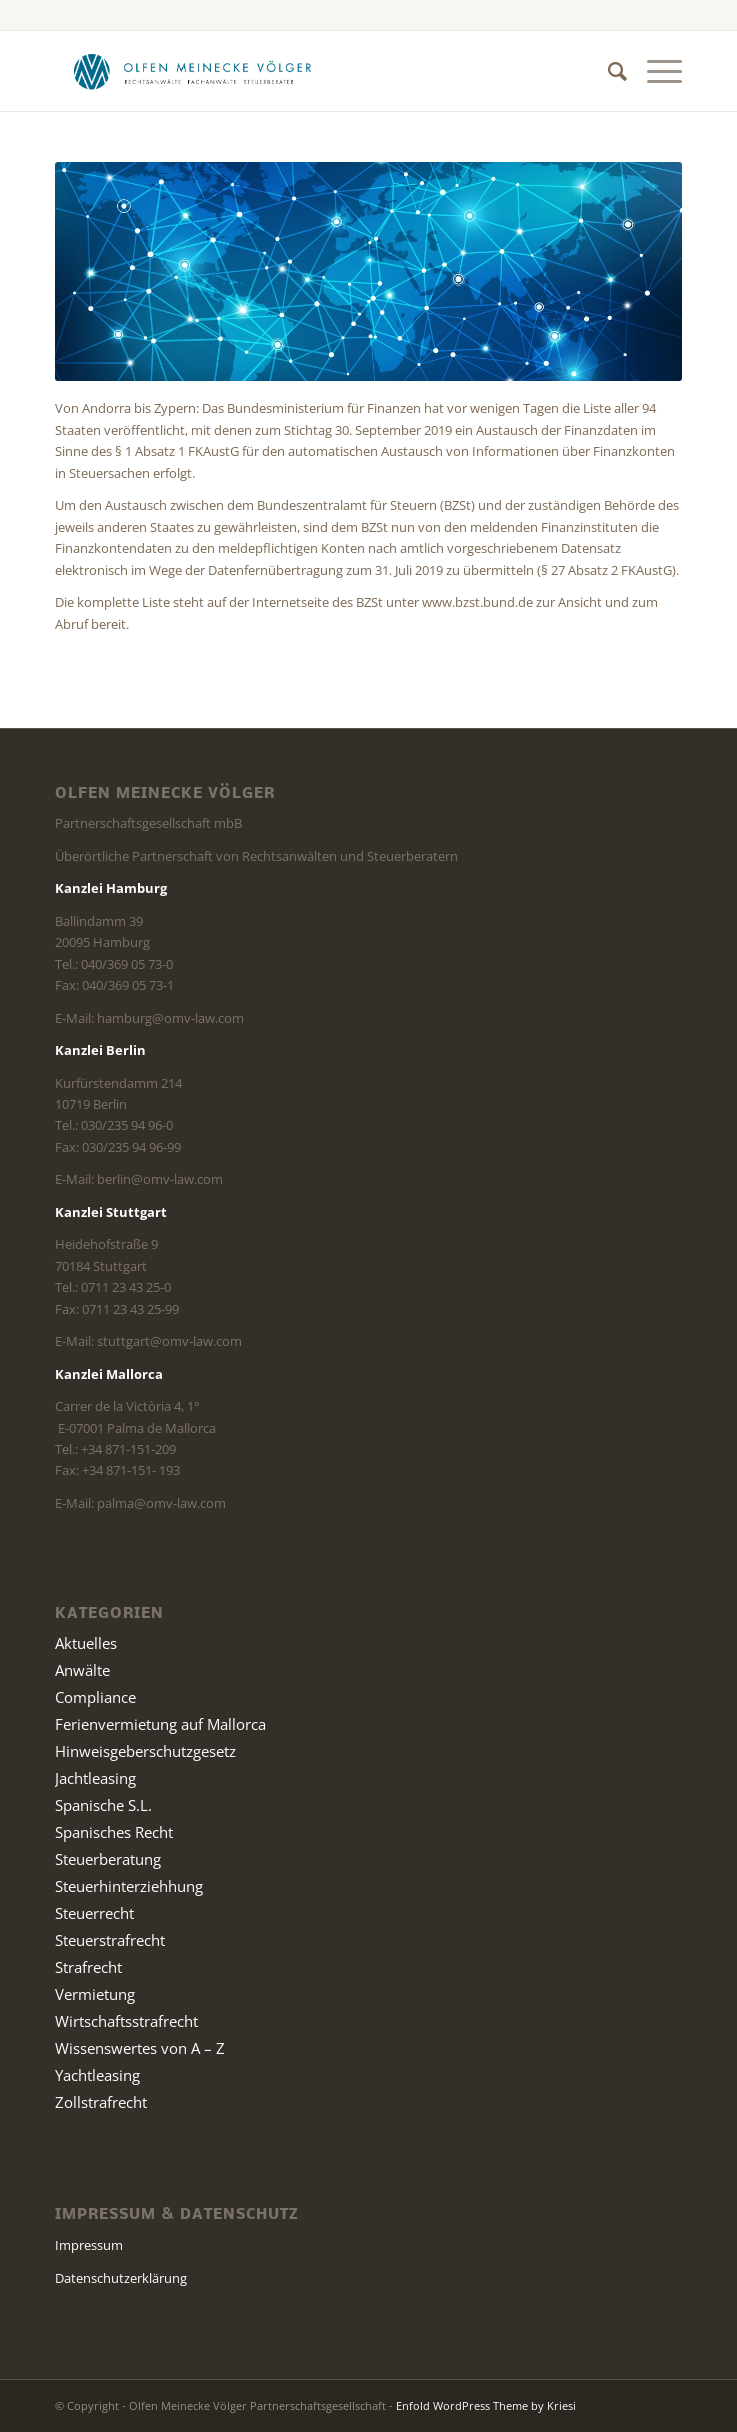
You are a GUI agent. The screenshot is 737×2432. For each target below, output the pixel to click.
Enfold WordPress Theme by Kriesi (486, 2405)
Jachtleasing (95, 1778)
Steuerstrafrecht (110, 1940)
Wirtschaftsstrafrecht (126, 2021)
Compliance (95, 1697)
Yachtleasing (97, 2075)
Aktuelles (86, 1643)
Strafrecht (88, 1967)
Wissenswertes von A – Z (140, 2048)
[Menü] (654, 71)
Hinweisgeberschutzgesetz (145, 1751)
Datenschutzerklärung (121, 2278)
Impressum (89, 2245)
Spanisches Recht (114, 1832)
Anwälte (82, 1670)
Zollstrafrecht (101, 2102)
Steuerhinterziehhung (129, 1886)
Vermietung (95, 1994)
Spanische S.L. (103, 1805)
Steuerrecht (94, 1913)
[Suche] (607, 71)
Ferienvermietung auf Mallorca (160, 1724)
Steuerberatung (108, 1859)
